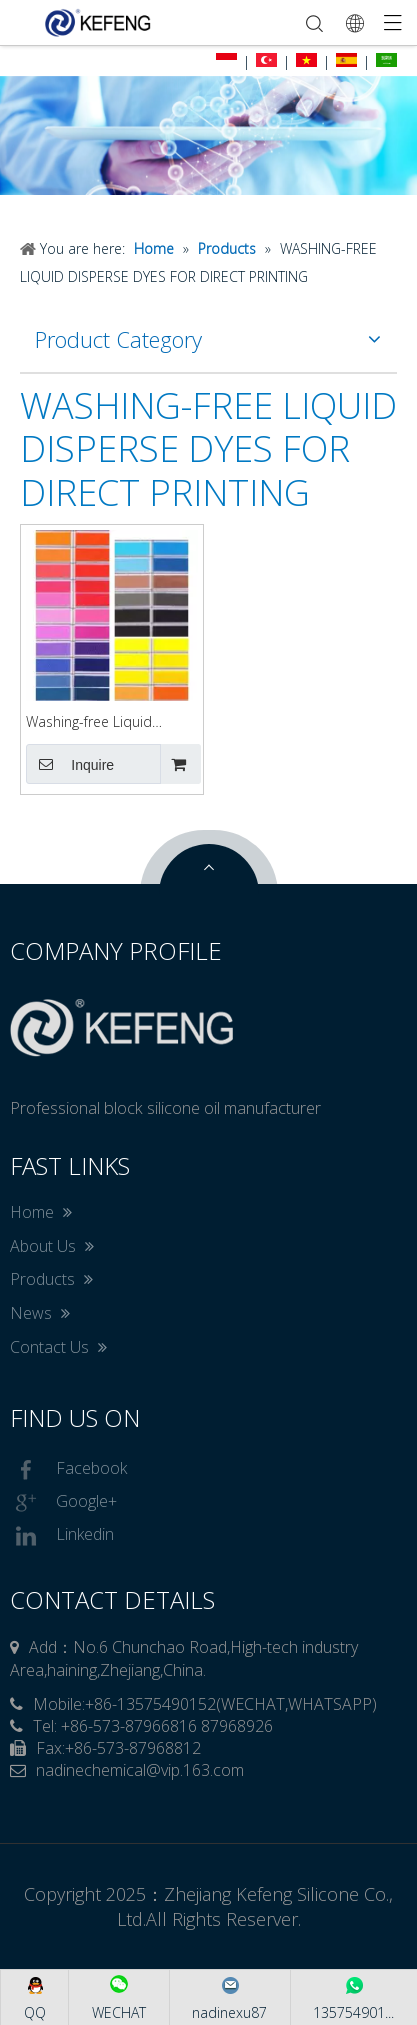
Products (51, 1279)
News (40, 1313)
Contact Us (58, 1347)
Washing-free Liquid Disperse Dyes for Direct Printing (104, 722)
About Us (52, 1246)
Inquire (70, 764)
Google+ (63, 1503)
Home (41, 1212)
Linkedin (62, 1536)
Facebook (68, 1470)
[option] (208, 135)
